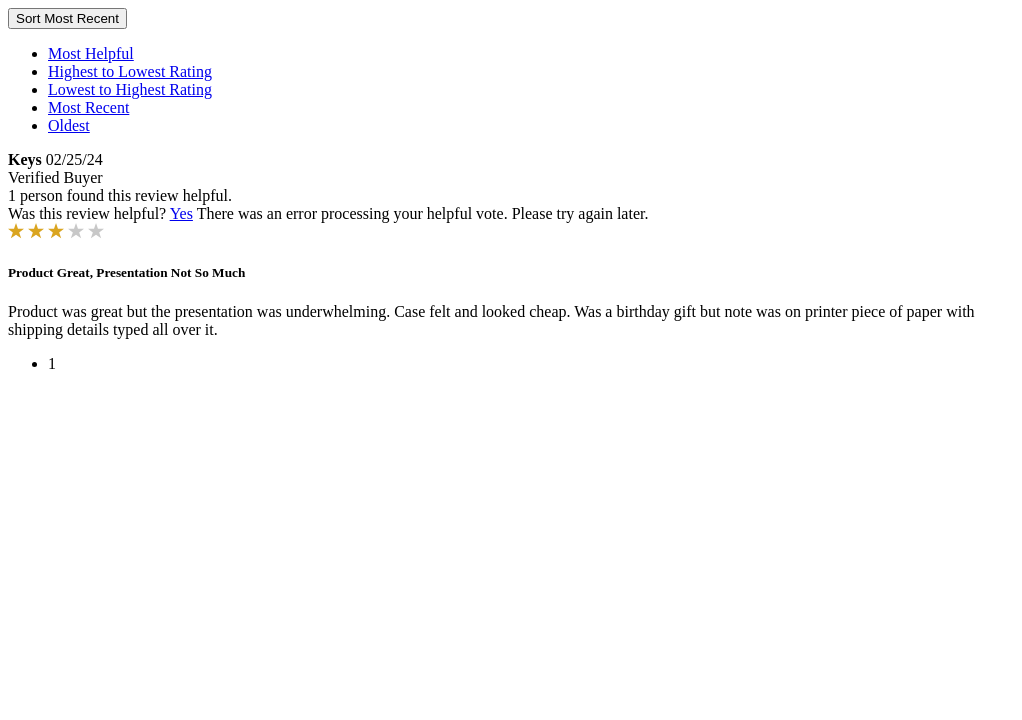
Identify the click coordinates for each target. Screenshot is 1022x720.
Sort (67, 18)
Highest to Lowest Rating (130, 71)
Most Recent (88, 107)
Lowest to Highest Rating (130, 89)
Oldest (69, 125)
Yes (181, 213)
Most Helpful (91, 53)
